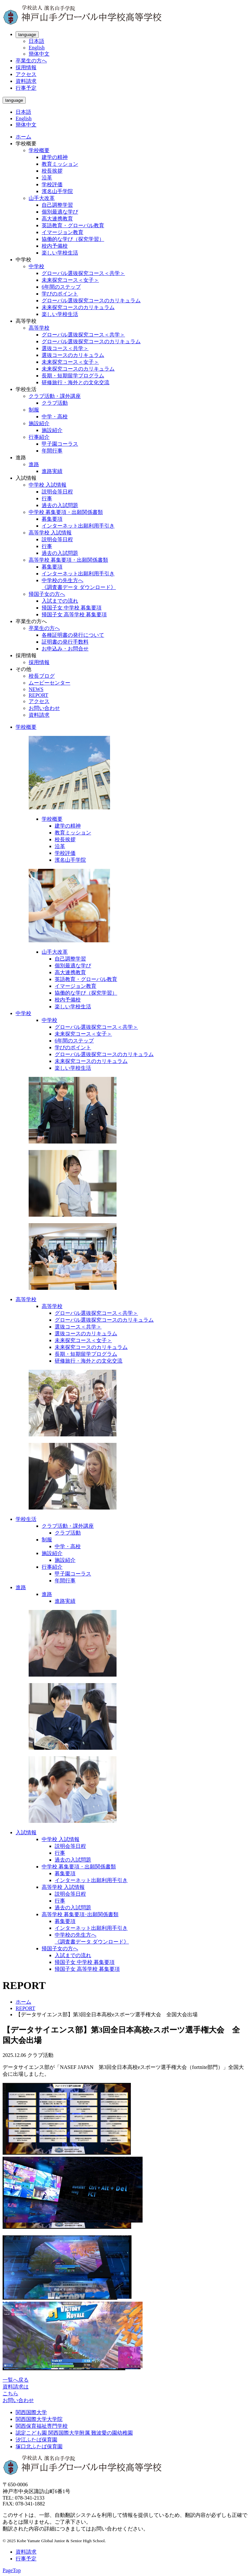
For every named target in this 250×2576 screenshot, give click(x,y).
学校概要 (39, 150)
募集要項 (52, 519)
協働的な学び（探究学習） (73, 239)
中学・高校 (55, 416)
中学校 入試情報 (47, 485)
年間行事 (52, 450)
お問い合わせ (44, 708)
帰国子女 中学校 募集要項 (72, 607)
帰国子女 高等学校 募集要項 (74, 614)
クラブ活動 (55, 403)
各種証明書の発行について (73, 635)
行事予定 (26, 88)
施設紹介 (39, 423)
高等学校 (39, 328)
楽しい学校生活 (60, 252)
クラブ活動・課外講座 (55, 396)
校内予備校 (55, 246)
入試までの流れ (60, 601)
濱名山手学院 (57, 191)
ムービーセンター (49, 683)
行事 (47, 498)
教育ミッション (60, 164)
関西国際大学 (31, 2412)
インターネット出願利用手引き (78, 526)
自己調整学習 (57, 205)
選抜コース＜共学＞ (65, 348)
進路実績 (52, 471)
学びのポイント (60, 293)
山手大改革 (42, 198)
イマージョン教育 (62, 232)
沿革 (47, 177)
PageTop (12, 2570)
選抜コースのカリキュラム (73, 355)
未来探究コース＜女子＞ (70, 280)
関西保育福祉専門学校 (42, 2426)
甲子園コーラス (60, 444)
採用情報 (26, 67)
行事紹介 (39, 437)
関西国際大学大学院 (39, 2419)
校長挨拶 (52, 171)
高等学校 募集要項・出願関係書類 (68, 560)
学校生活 (26, 1519)
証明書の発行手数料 (65, 642)
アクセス (26, 74)
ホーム (23, 136)
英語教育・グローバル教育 (73, 225)
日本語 (36, 41)
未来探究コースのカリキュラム (78, 307)
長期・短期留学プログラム (73, 375)
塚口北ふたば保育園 (39, 2446)
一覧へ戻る (16, 2380)
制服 (34, 409)
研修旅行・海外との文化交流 (75, 382)
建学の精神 (55, 157)
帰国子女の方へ (47, 594)
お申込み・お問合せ (65, 648)
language (27, 34)
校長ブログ (42, 676)
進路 (34, 464)
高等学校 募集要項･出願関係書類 (80, 1914)
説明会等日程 (57, 491)
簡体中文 (39, 54)
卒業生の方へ (31, 60)
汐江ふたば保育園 (36, 2439)
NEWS (36, 689)
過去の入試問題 (60, 505)
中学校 (36, 266)
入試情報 (26, 1832)
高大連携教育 (57, 218)
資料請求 (26, 81)
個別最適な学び (60, 212)
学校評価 (52, 184)
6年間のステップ (61, 287)
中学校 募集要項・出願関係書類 (66, 512)
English (37, 47)
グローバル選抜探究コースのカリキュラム (91, 300)
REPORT (38, 695)
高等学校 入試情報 (50, 532)
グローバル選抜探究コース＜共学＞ (83, 273)
